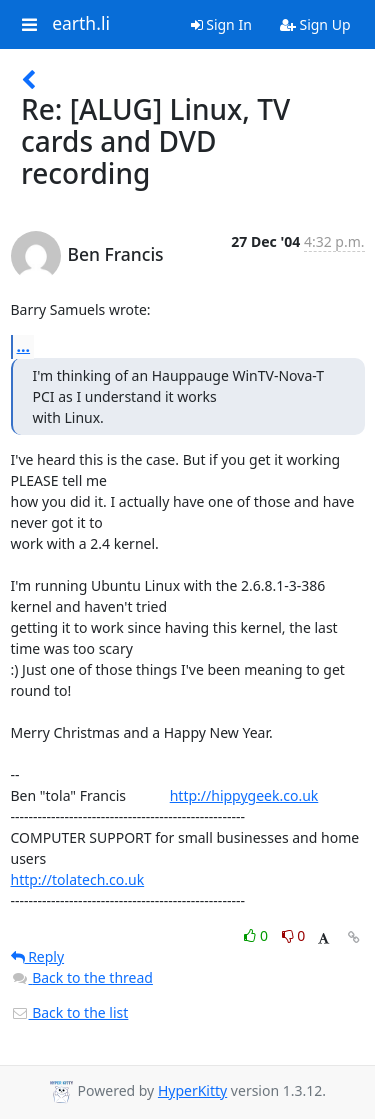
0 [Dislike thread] (294, 935)
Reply (38, 956)
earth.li (81, 24)
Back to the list (70, 1012)
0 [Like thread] (257, 935)
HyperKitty (192, 1090)
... (24, 346)
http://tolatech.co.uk (78, 879)
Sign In (221, 24)
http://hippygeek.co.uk (244, 795)
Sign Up (315, 24)
